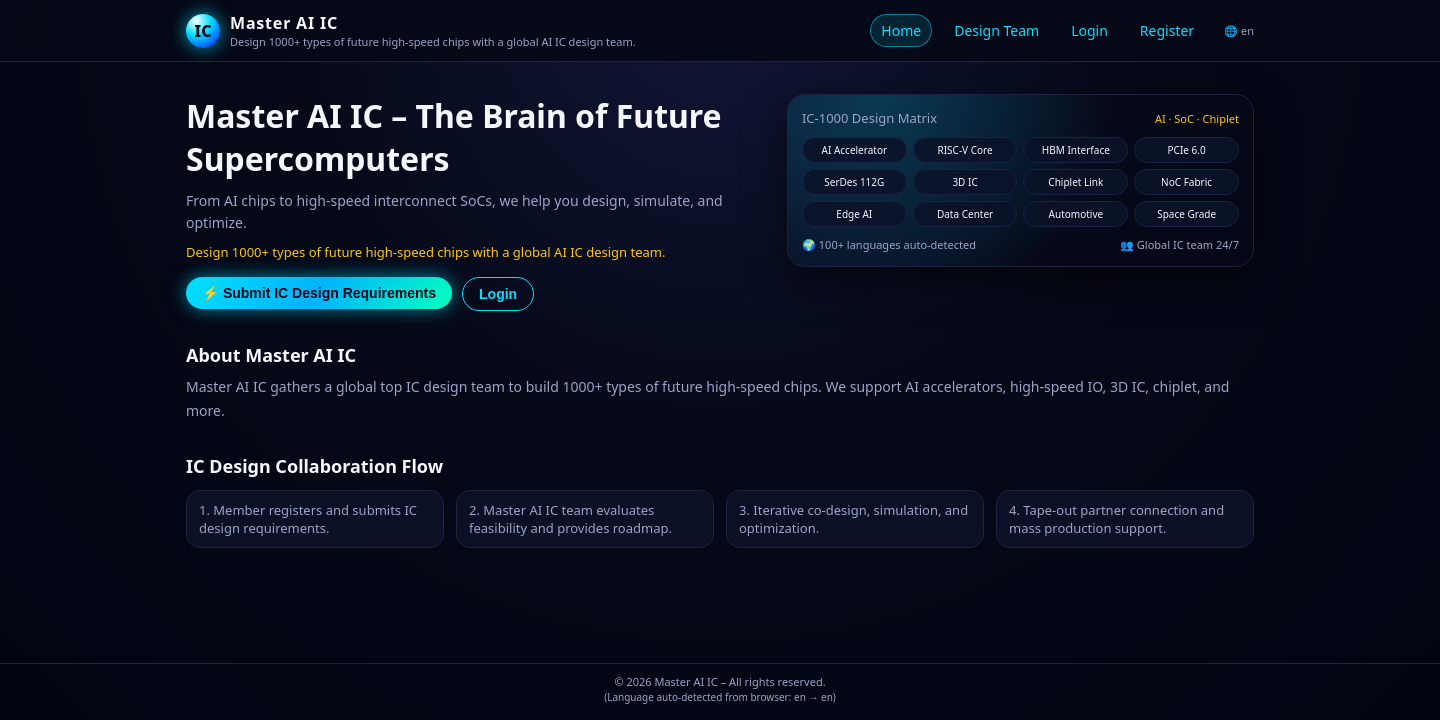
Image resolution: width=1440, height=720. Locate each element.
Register (1167, 30)
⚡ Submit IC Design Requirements (319, 293)
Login (1089, 30)
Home (901, 30)
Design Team (996, 30)
